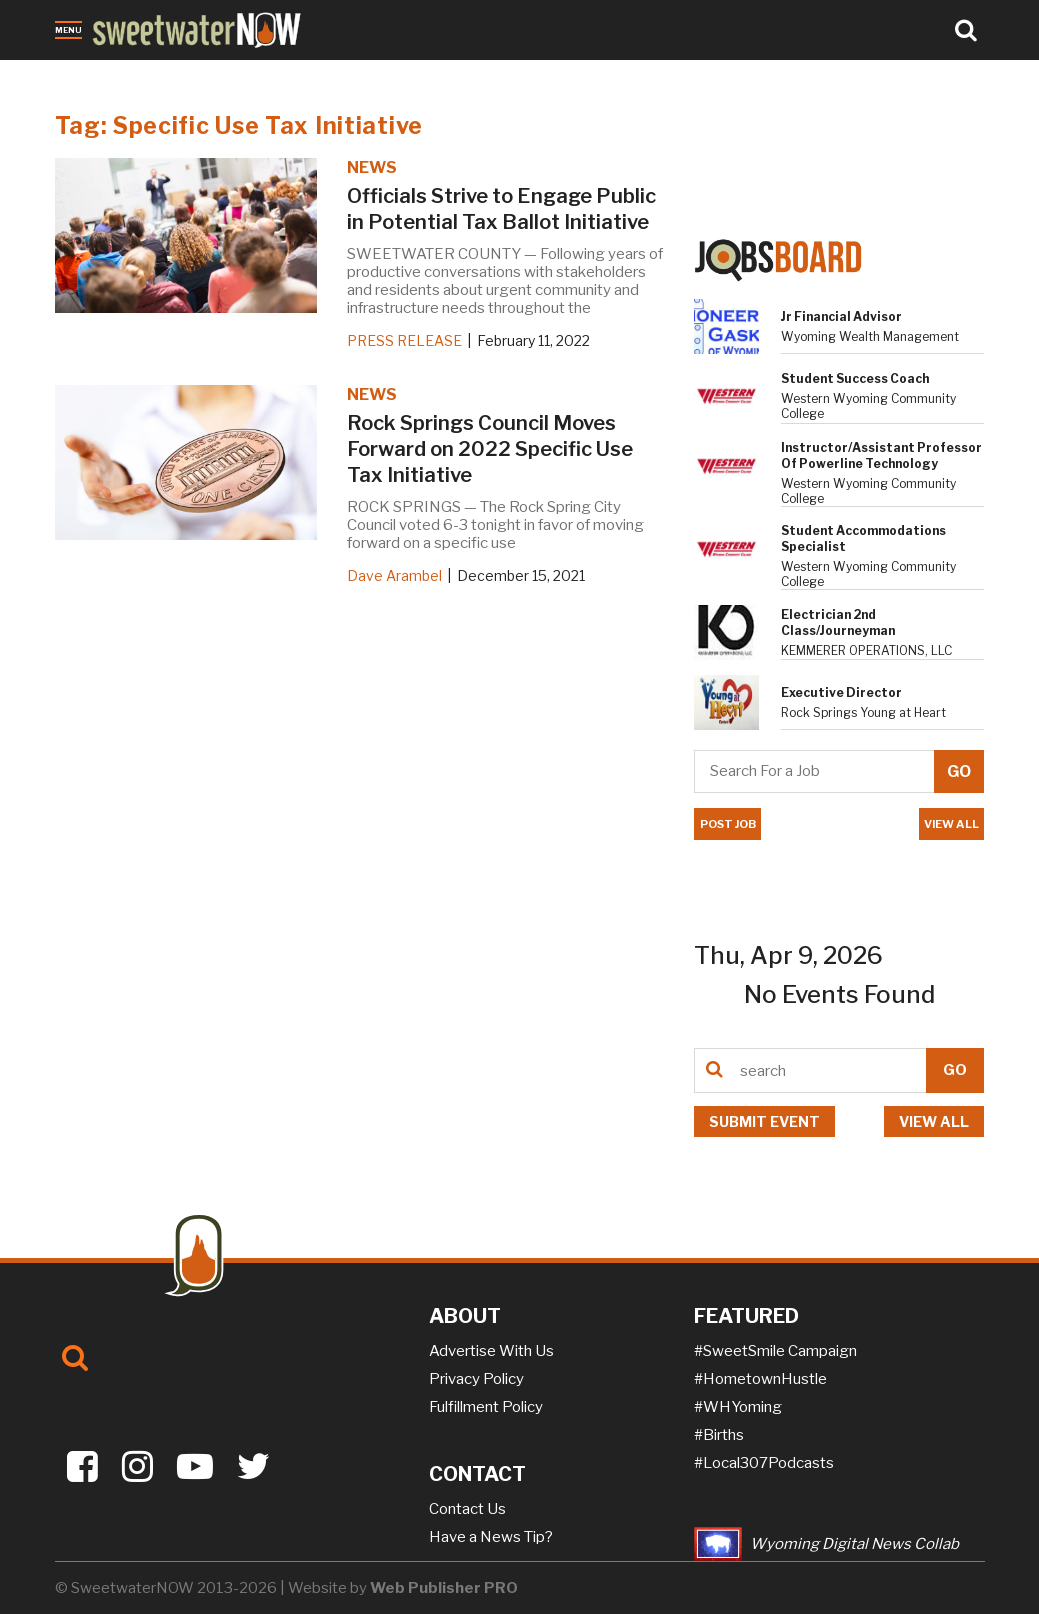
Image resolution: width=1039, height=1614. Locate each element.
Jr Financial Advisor (841, 316)
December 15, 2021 (521, 575)
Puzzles (481, 73)
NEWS (372, 167)
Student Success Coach (855, 378)
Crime (214, 73)
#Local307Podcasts (764, 1463)
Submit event (764, 1121)
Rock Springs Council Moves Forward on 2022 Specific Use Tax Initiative (490, 449)
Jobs (262, 73)
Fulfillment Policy (486, 1407)
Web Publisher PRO (444, 1588)
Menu (68, 30)
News (76, 73)
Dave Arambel (394, 575)
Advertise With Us (491, 1351)
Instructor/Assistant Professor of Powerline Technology (881, 455)
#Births (719, 1435)
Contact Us (467, 1509)
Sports (313, 73)
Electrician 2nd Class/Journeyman (838, 622)
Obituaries (144, 73)
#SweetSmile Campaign (775, 1351)
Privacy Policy (476, 1379)
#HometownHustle (760, 1379)
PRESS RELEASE (404, 340)
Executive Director (841, 692)
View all (934, 1121)
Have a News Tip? (491, 1537)
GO (955, 1070)
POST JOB (727, 824)
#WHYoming (738, 1407)
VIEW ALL (951, 824)
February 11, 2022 (533, 340)
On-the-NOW (395, 73)
